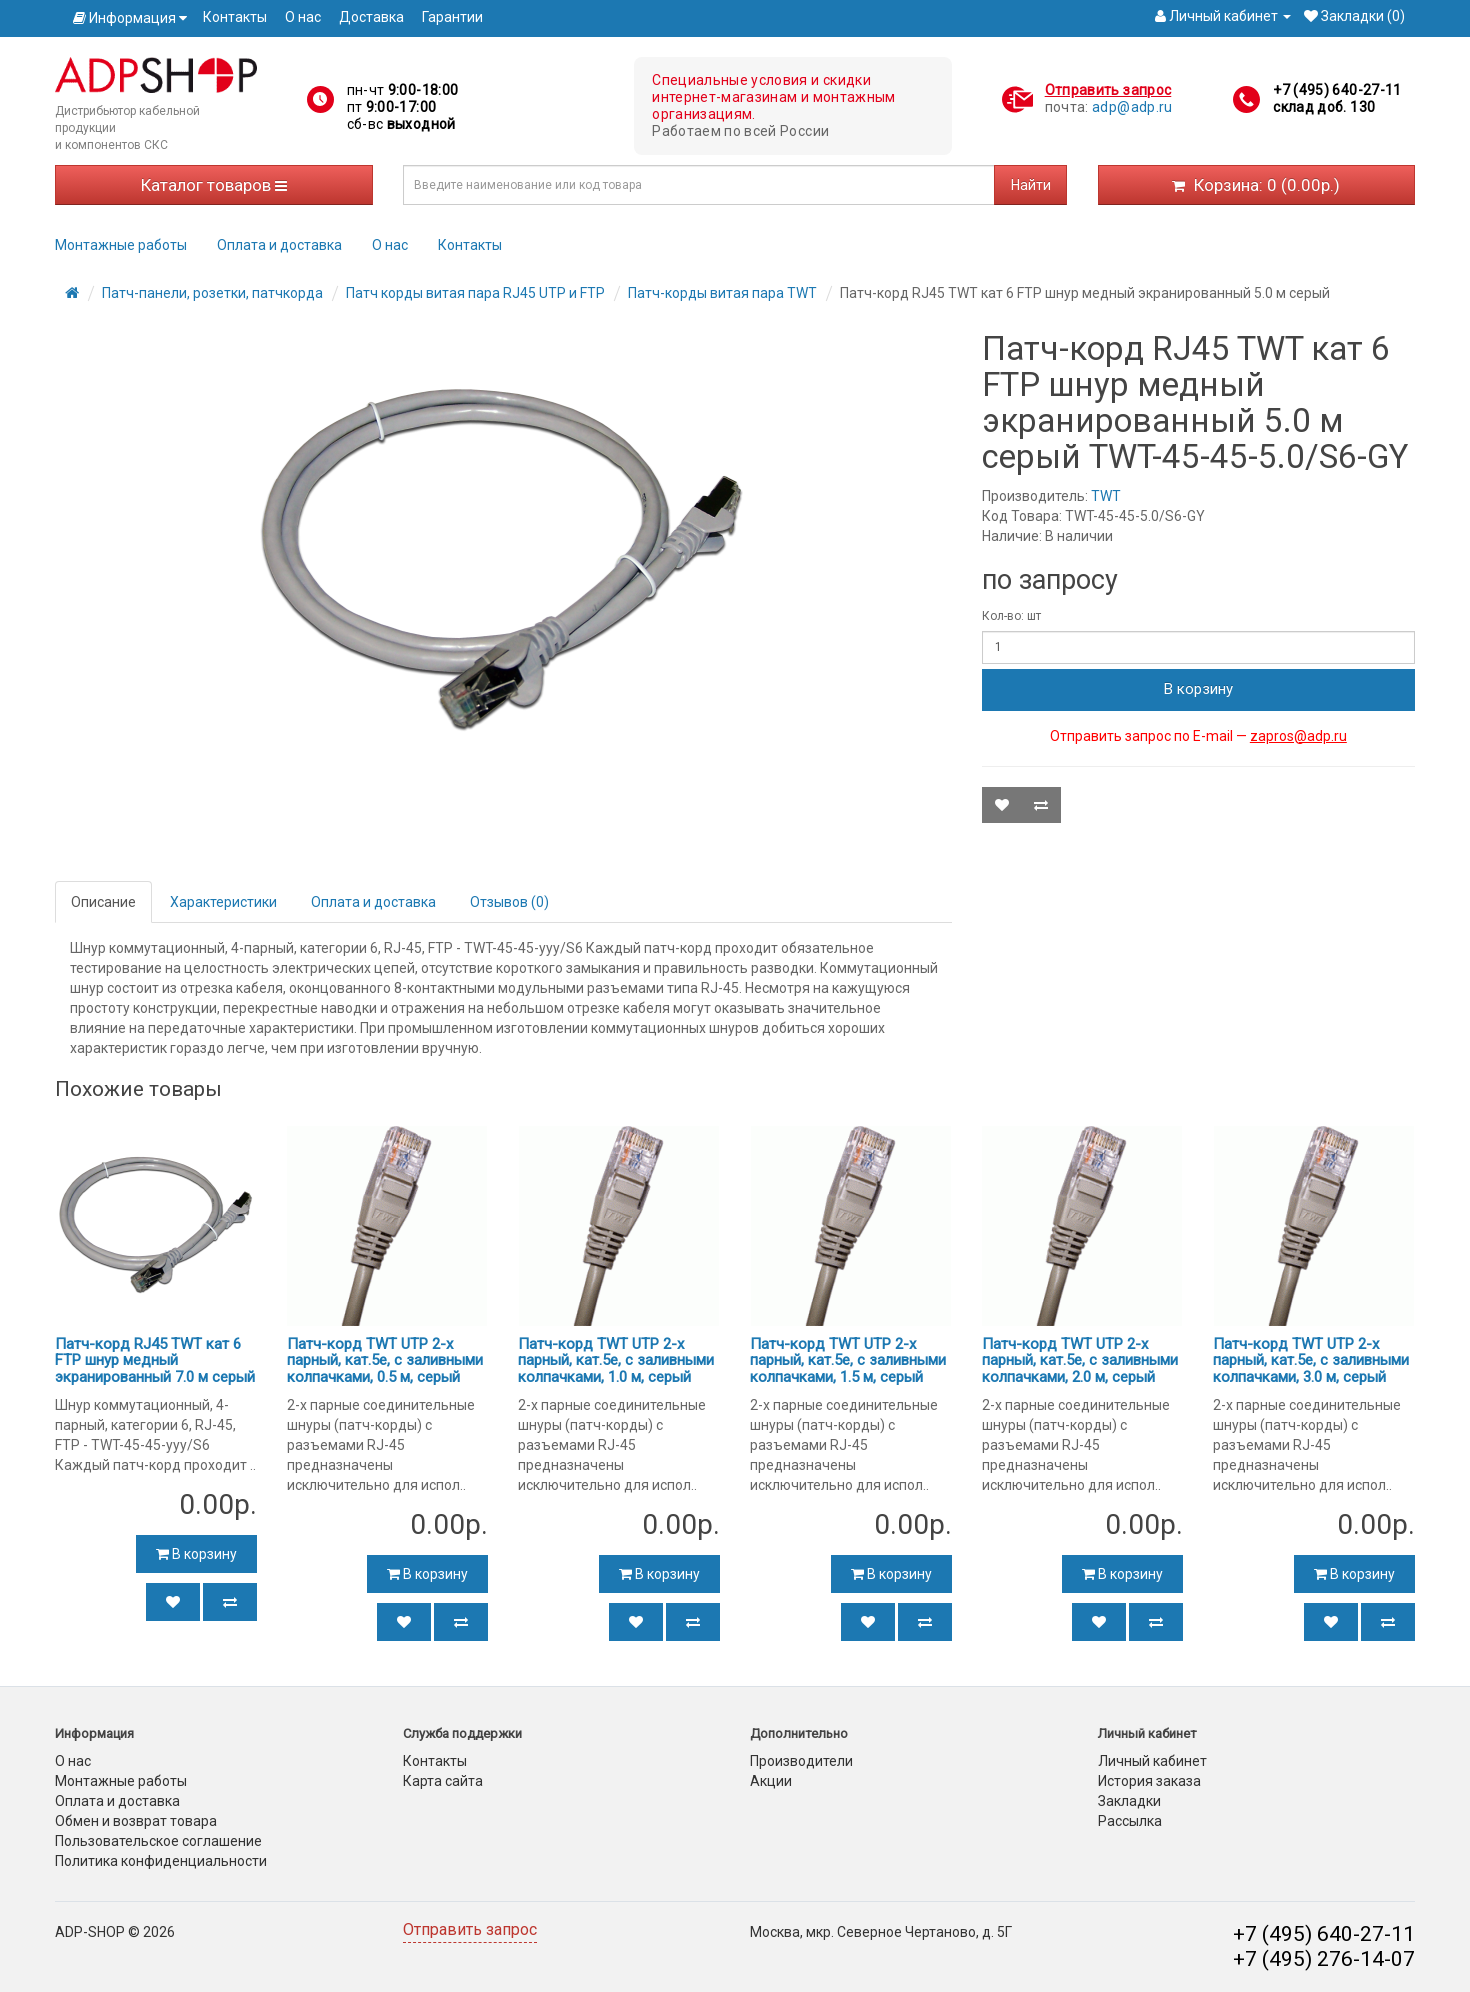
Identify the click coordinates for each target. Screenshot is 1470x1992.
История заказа (1149, 1781)
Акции (771, 1781)
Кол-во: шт (1011, 616)
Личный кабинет (1152, 1761)
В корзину (1198, 689)
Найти (1031, 185)
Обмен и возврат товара (136, 1821)
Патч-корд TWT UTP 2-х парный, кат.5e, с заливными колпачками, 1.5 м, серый (848, 1360)
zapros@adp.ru (1298, 736)
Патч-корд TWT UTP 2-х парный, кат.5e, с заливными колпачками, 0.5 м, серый (385, 1360)
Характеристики (223, 902)
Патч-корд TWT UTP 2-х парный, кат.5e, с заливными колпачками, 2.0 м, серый (1080, 1360)
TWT (1106, 496)
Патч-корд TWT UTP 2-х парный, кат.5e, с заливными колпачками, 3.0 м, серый (1311, 1360)
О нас (303, 17)
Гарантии (452, 17)
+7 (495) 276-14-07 (1324, 1959)
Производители (801, 1761)
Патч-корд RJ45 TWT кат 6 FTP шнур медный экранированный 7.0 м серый (155, 1360)
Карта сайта (443, 1781)
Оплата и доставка (279, 245)
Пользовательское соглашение (158, 1841)
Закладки (1129, 1801)
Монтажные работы (121, 245)
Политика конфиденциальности (161, 1861)
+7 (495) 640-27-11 (1337, 90)
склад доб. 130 (1324, 107)
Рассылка (1130, 1821)
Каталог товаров (214, 185)
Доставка (371, 17)
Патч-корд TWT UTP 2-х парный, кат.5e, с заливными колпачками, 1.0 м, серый (616, 1360)
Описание (103, 902)
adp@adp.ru (1132, 107)
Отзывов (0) (509, 902)
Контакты (235, 17)
